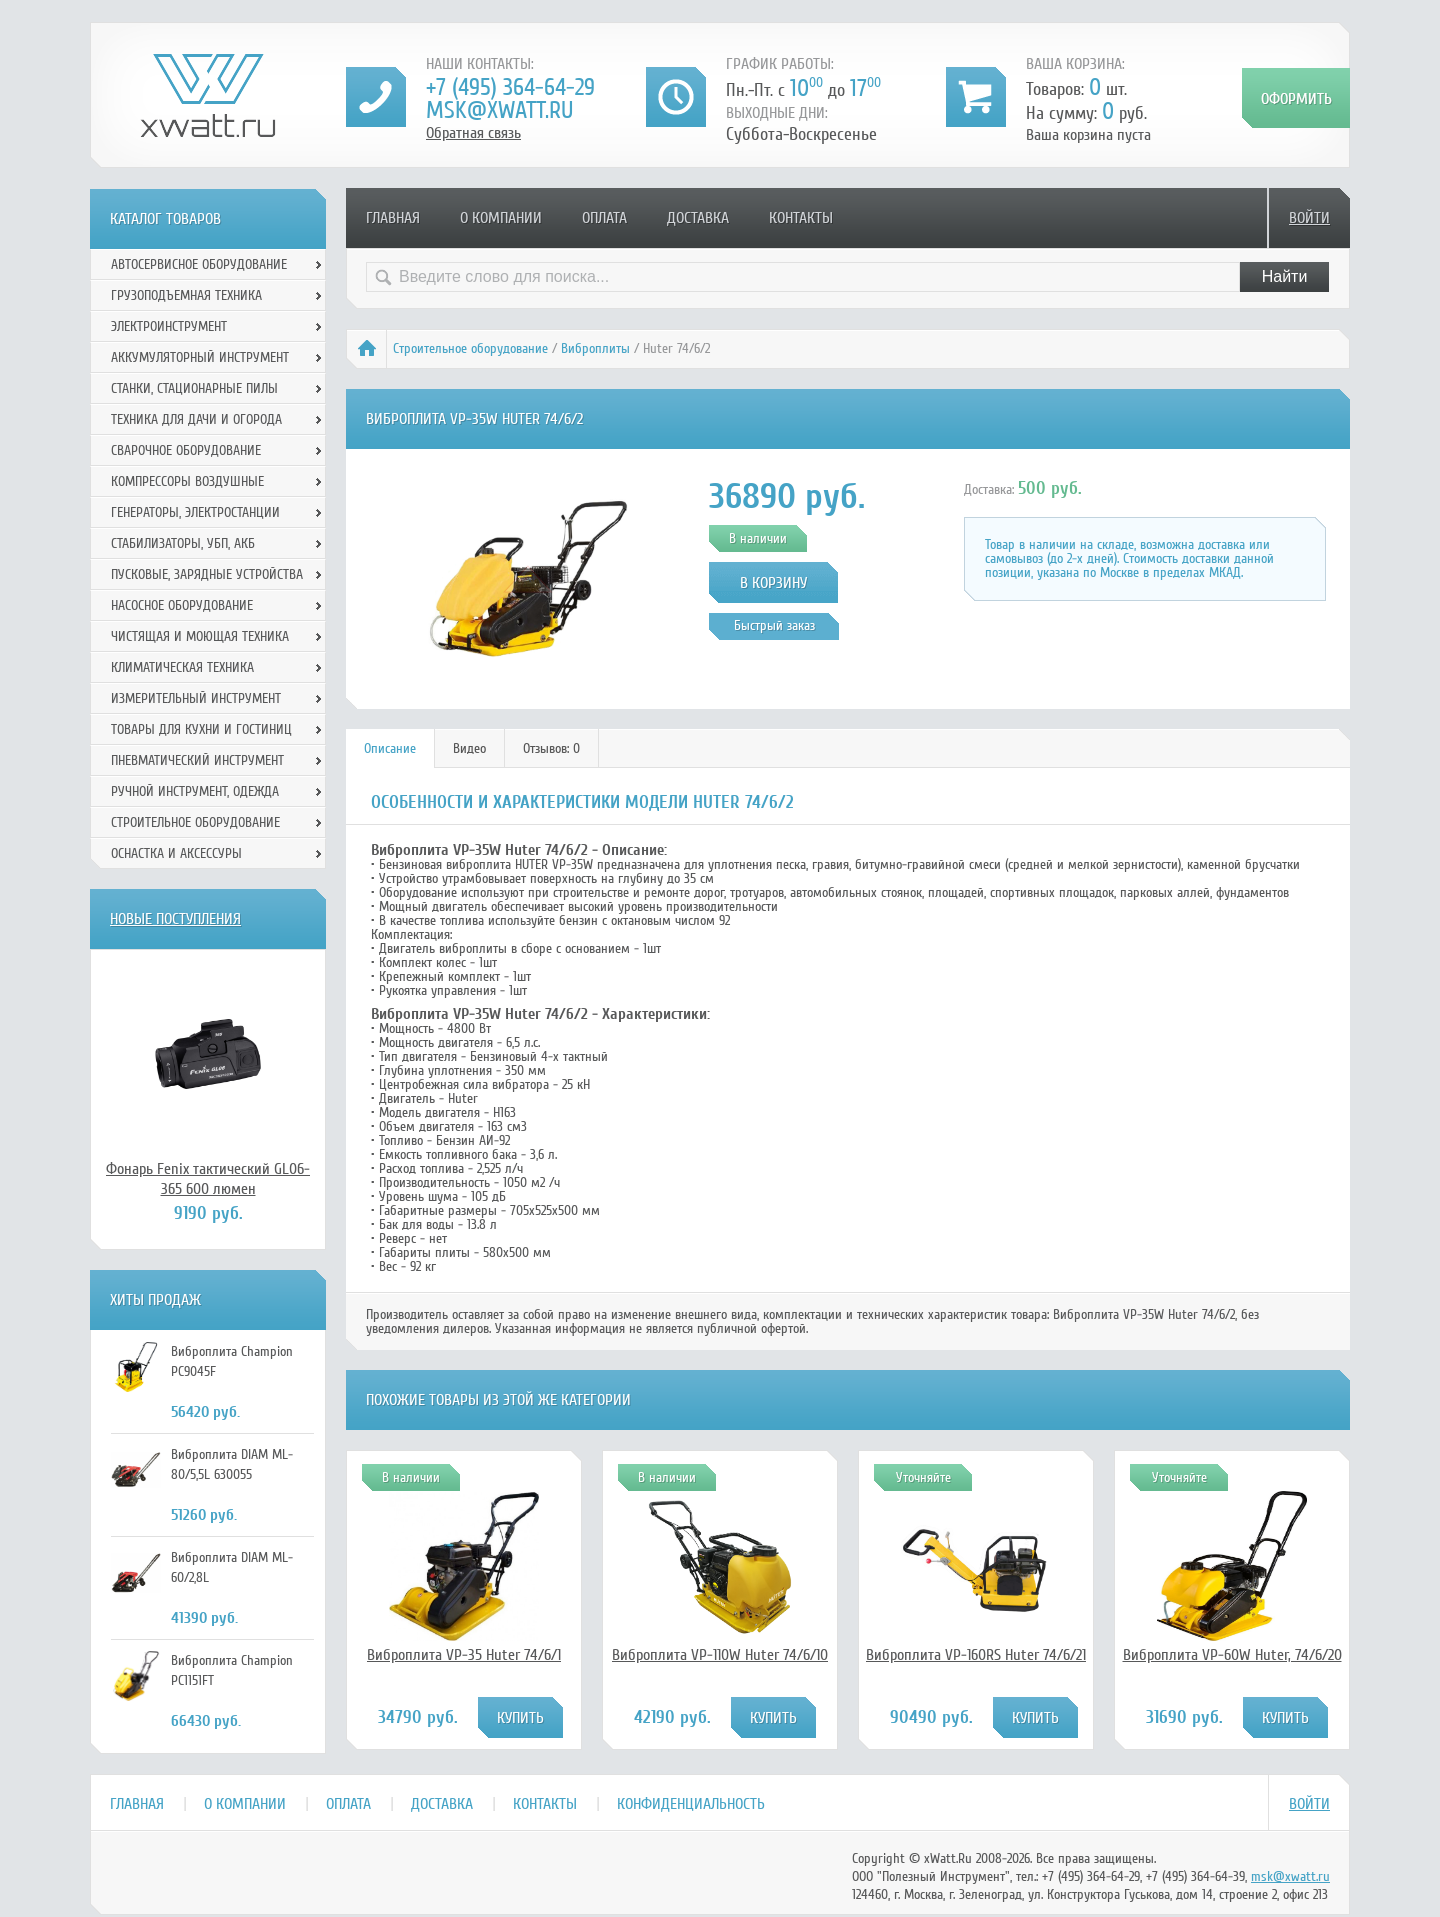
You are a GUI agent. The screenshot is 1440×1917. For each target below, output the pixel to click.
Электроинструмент (169, 326)
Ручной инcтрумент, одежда (195, 791)
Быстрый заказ (774, 625)
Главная (393, 218)
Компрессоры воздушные (187, 481)
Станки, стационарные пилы (194, 388)
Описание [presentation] (390, 748)
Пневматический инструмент (197, 760)
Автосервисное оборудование (199, 264)
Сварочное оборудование (186, 450)
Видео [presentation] (469, 748)
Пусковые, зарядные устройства (207, 574)
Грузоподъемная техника (186, 295)
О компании (501, 218)
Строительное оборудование (470, 348)
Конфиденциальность (691, 1804)
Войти (1309, 218)
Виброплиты (595, 348)
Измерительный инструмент (196, 698)
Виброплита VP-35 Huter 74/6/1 (464, 1655)
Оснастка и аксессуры (176, 853)
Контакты (801, 218)
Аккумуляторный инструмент (200, 357)
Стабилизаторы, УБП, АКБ (183, 543)
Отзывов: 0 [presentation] (551, 748)
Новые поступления (175, 919)
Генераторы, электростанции (195, 512)
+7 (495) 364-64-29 (510, 87)
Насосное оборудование (182, 605)
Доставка (698, 218)
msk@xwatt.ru (499, 110)
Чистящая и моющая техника (200, 636)
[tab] (390, 748)
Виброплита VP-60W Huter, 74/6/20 (1232, 1655)
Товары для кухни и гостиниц (201, 729)
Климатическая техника (182, 667)
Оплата (604, 218)
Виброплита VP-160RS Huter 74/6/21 (976, 1655)
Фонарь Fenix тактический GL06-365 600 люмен (208, 1179)
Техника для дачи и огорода (196, 419)
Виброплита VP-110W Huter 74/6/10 (720, 1655)
